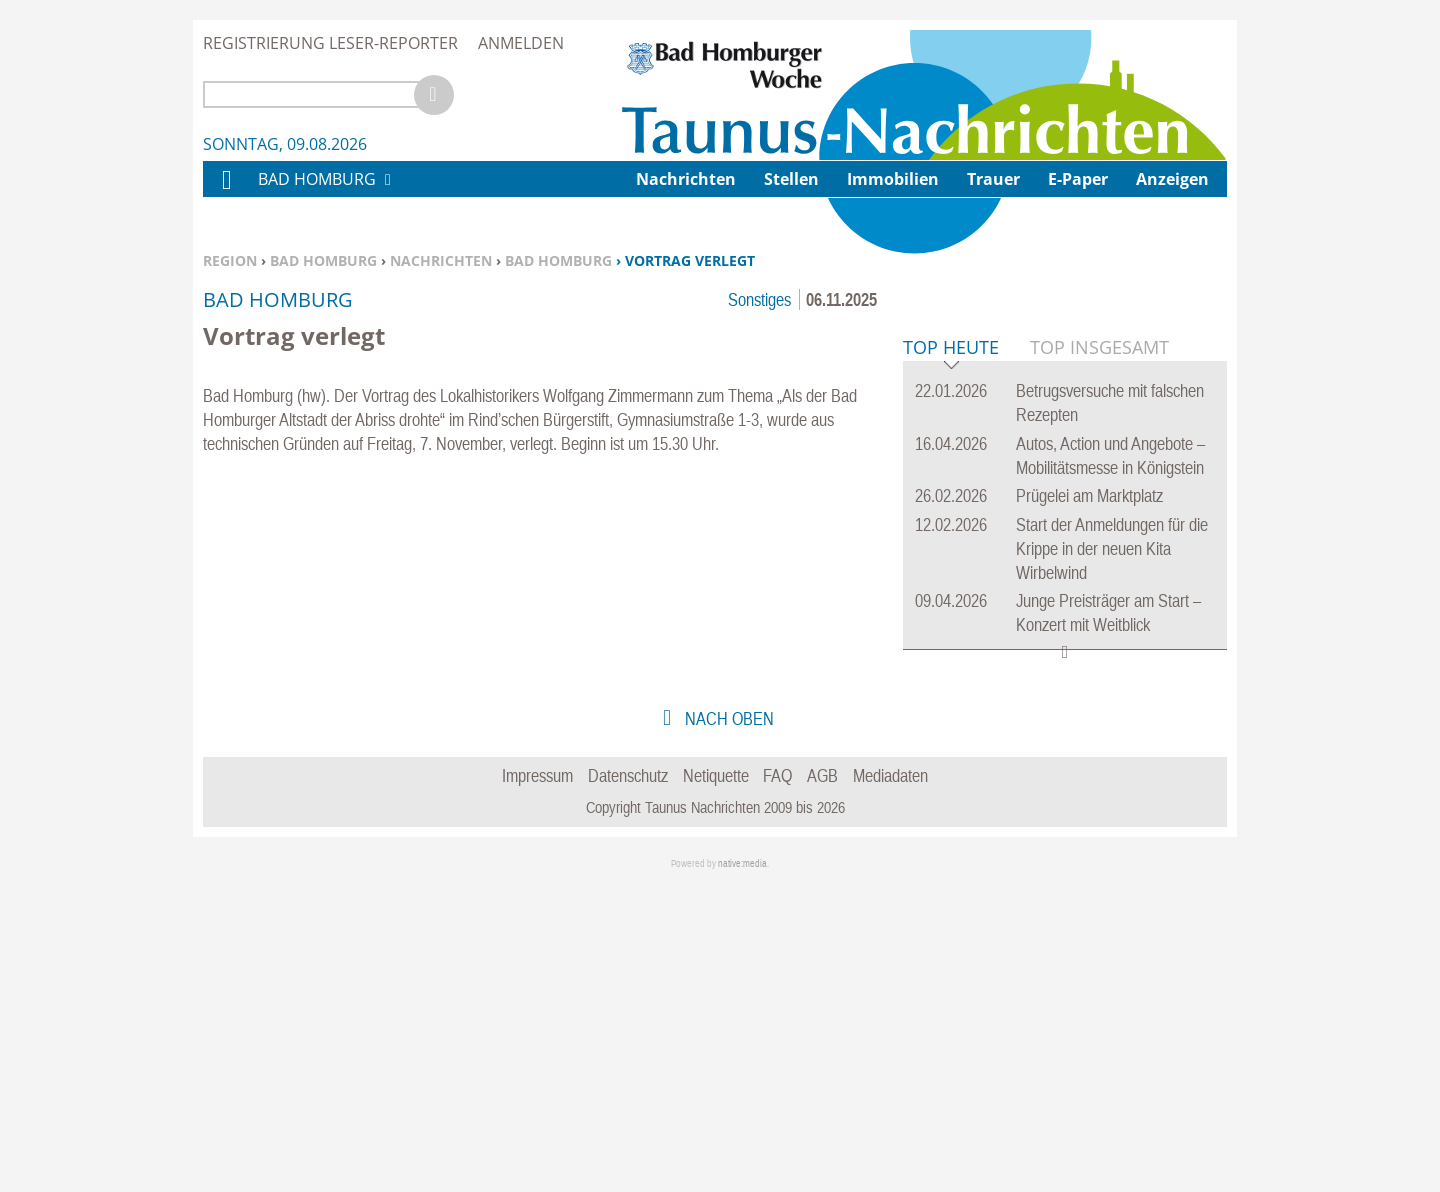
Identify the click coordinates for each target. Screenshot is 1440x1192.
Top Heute (951, 654)
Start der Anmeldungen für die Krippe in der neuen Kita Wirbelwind (1112, 854)
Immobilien (893, 179)
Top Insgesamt (1099, 653)
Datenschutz (628, 1081)
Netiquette (716, 1081)
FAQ (777, 1081)
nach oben (727, 1024)
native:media (742, 1169)
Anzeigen (1172, 179)
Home (226, 192)
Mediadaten (890, 1081)
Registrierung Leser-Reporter (330, 43)
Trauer (993, 179)
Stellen (791, 179)
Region (230, 260)
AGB (822, 1081)
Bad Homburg (323, 260)
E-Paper (1078, 179)
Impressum (537, 1081)
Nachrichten (441, 260)
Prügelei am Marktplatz (1089, 801)
